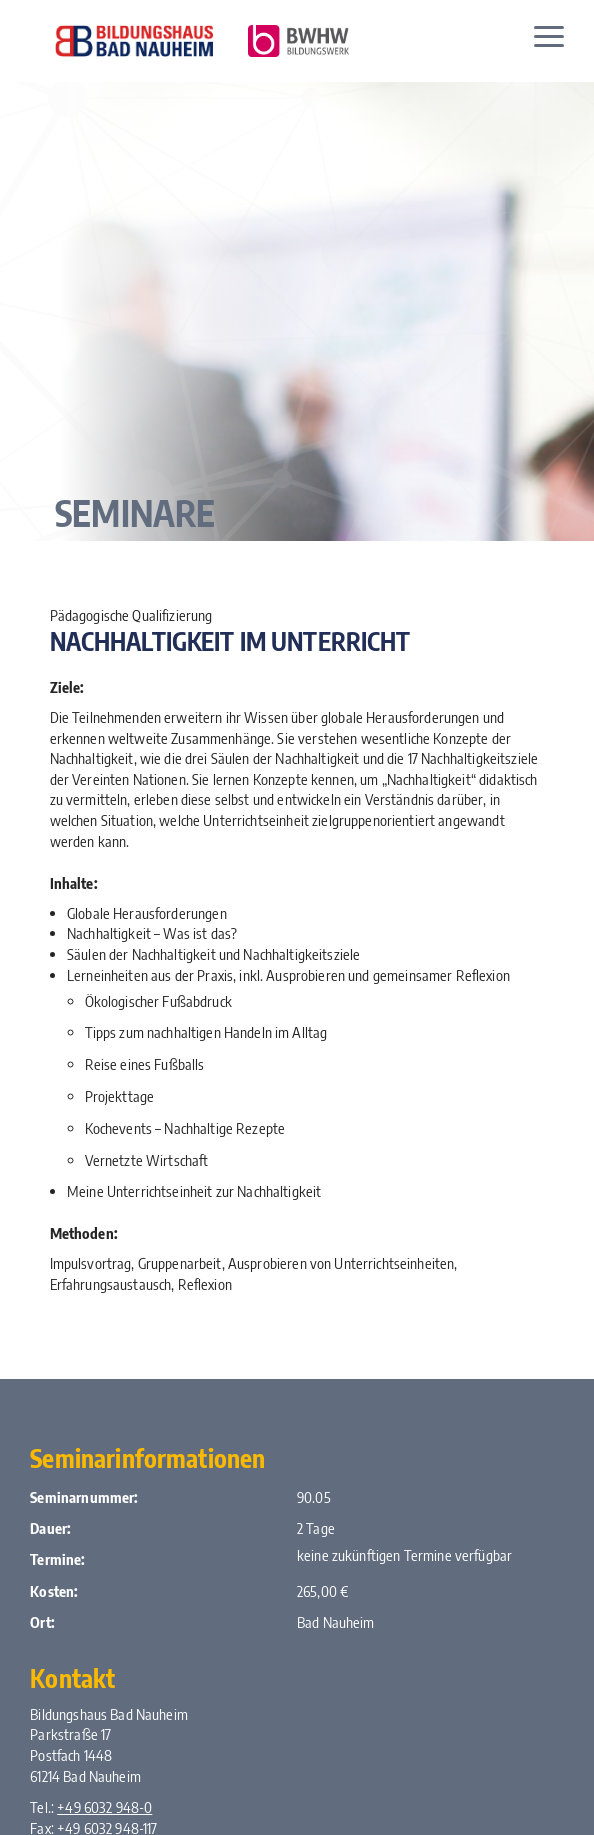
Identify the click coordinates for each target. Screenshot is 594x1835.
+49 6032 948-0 (104, 1807)
